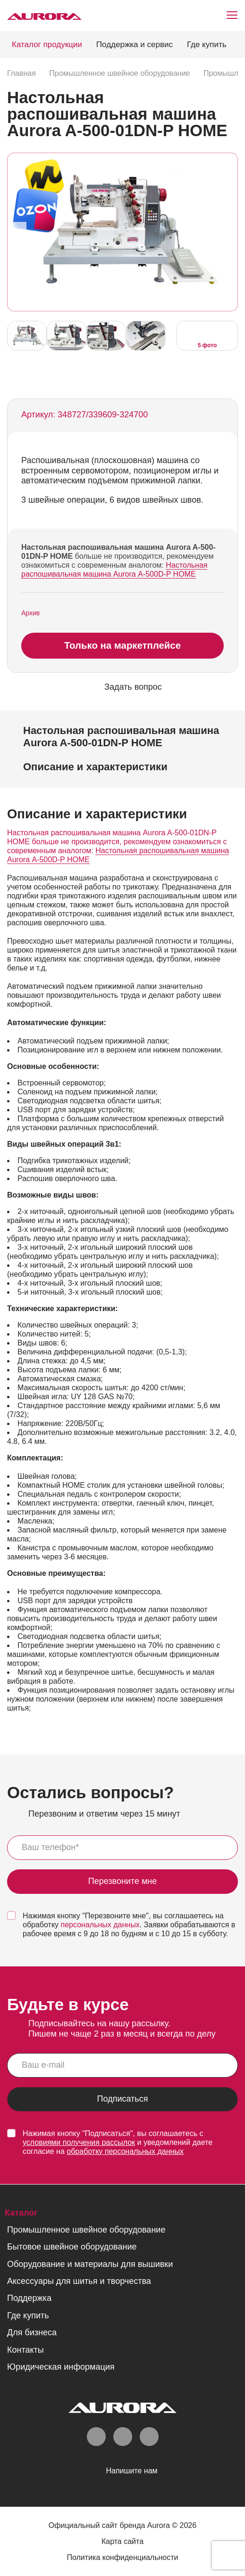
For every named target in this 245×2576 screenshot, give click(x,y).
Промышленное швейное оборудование (86, 2230)
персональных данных (100, 1926)
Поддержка (29, 2299)
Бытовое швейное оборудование (71, 2247)
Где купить (207, 44)
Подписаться (122, 2099)
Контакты (25, 2350)
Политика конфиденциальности (122, 2558)
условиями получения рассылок (79, 2143)
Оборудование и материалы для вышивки (90, 2264)
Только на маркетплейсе (122, 646)
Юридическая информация (61, 2367)
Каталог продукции (47, 44)
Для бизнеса (32, 2333)
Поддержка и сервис (134, 44)
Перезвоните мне (122, 1882)
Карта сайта (122, 2542)
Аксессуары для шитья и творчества (79, 2281)
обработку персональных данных (125, 2152)
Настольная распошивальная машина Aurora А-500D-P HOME (114, 569)
